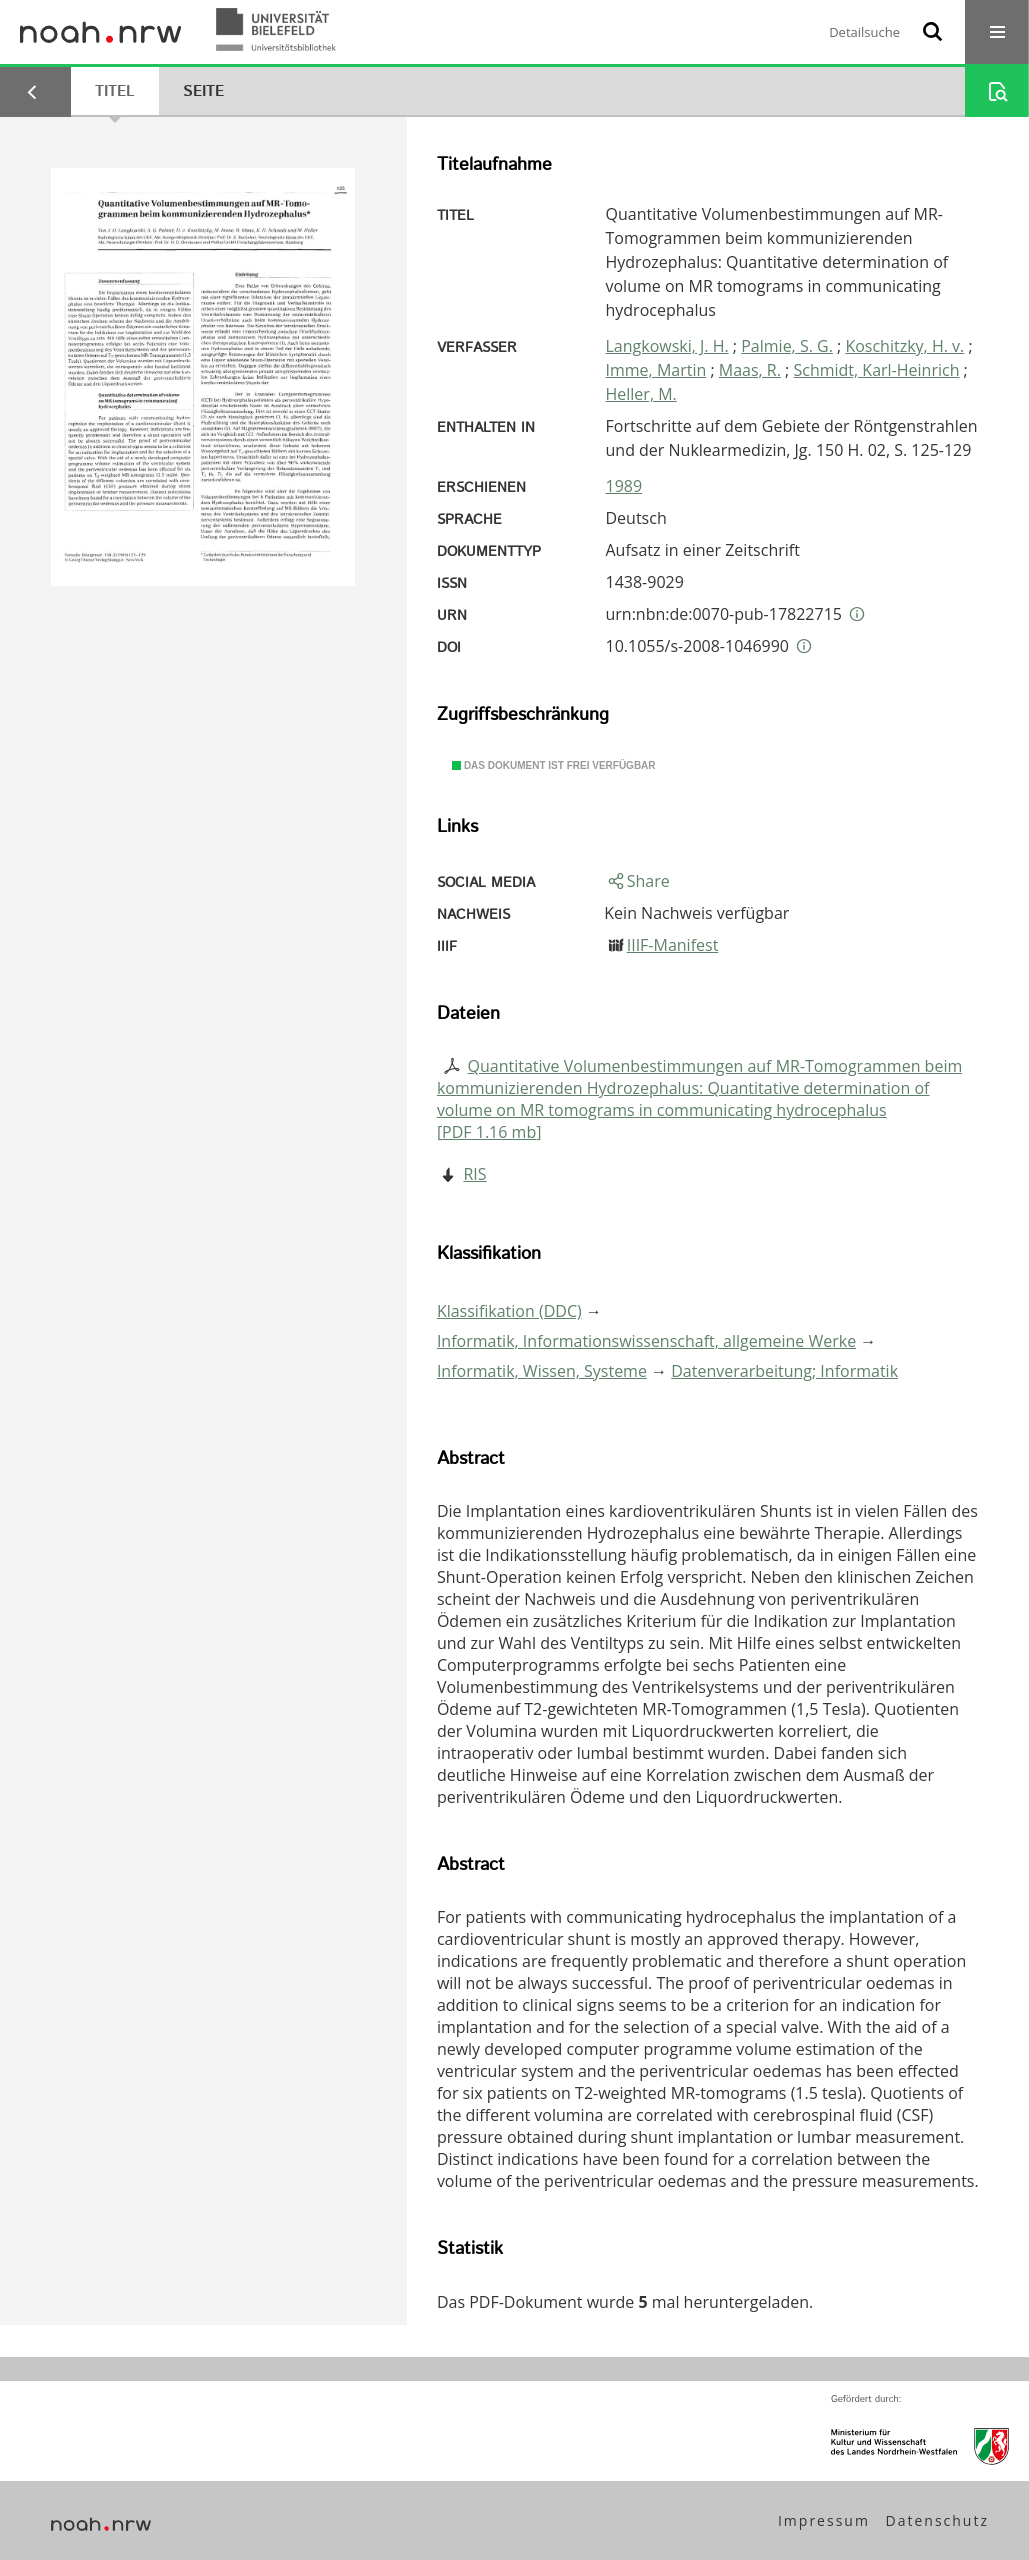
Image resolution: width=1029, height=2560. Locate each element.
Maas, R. (750, 370)
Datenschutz (937, 2520)
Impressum (824, 2520)
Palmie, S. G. (787, 346)
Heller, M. (641, 394)
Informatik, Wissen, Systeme (542, 1371)
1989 (624, 486)
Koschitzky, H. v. (904, 346)
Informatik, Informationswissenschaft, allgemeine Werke (646, 1341)
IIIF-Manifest (673, 945)
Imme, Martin (656, 370)
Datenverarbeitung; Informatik (784, 1371)
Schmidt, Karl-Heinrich (876, 370)
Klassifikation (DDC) (509, 1311)
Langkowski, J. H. (667, 346)
